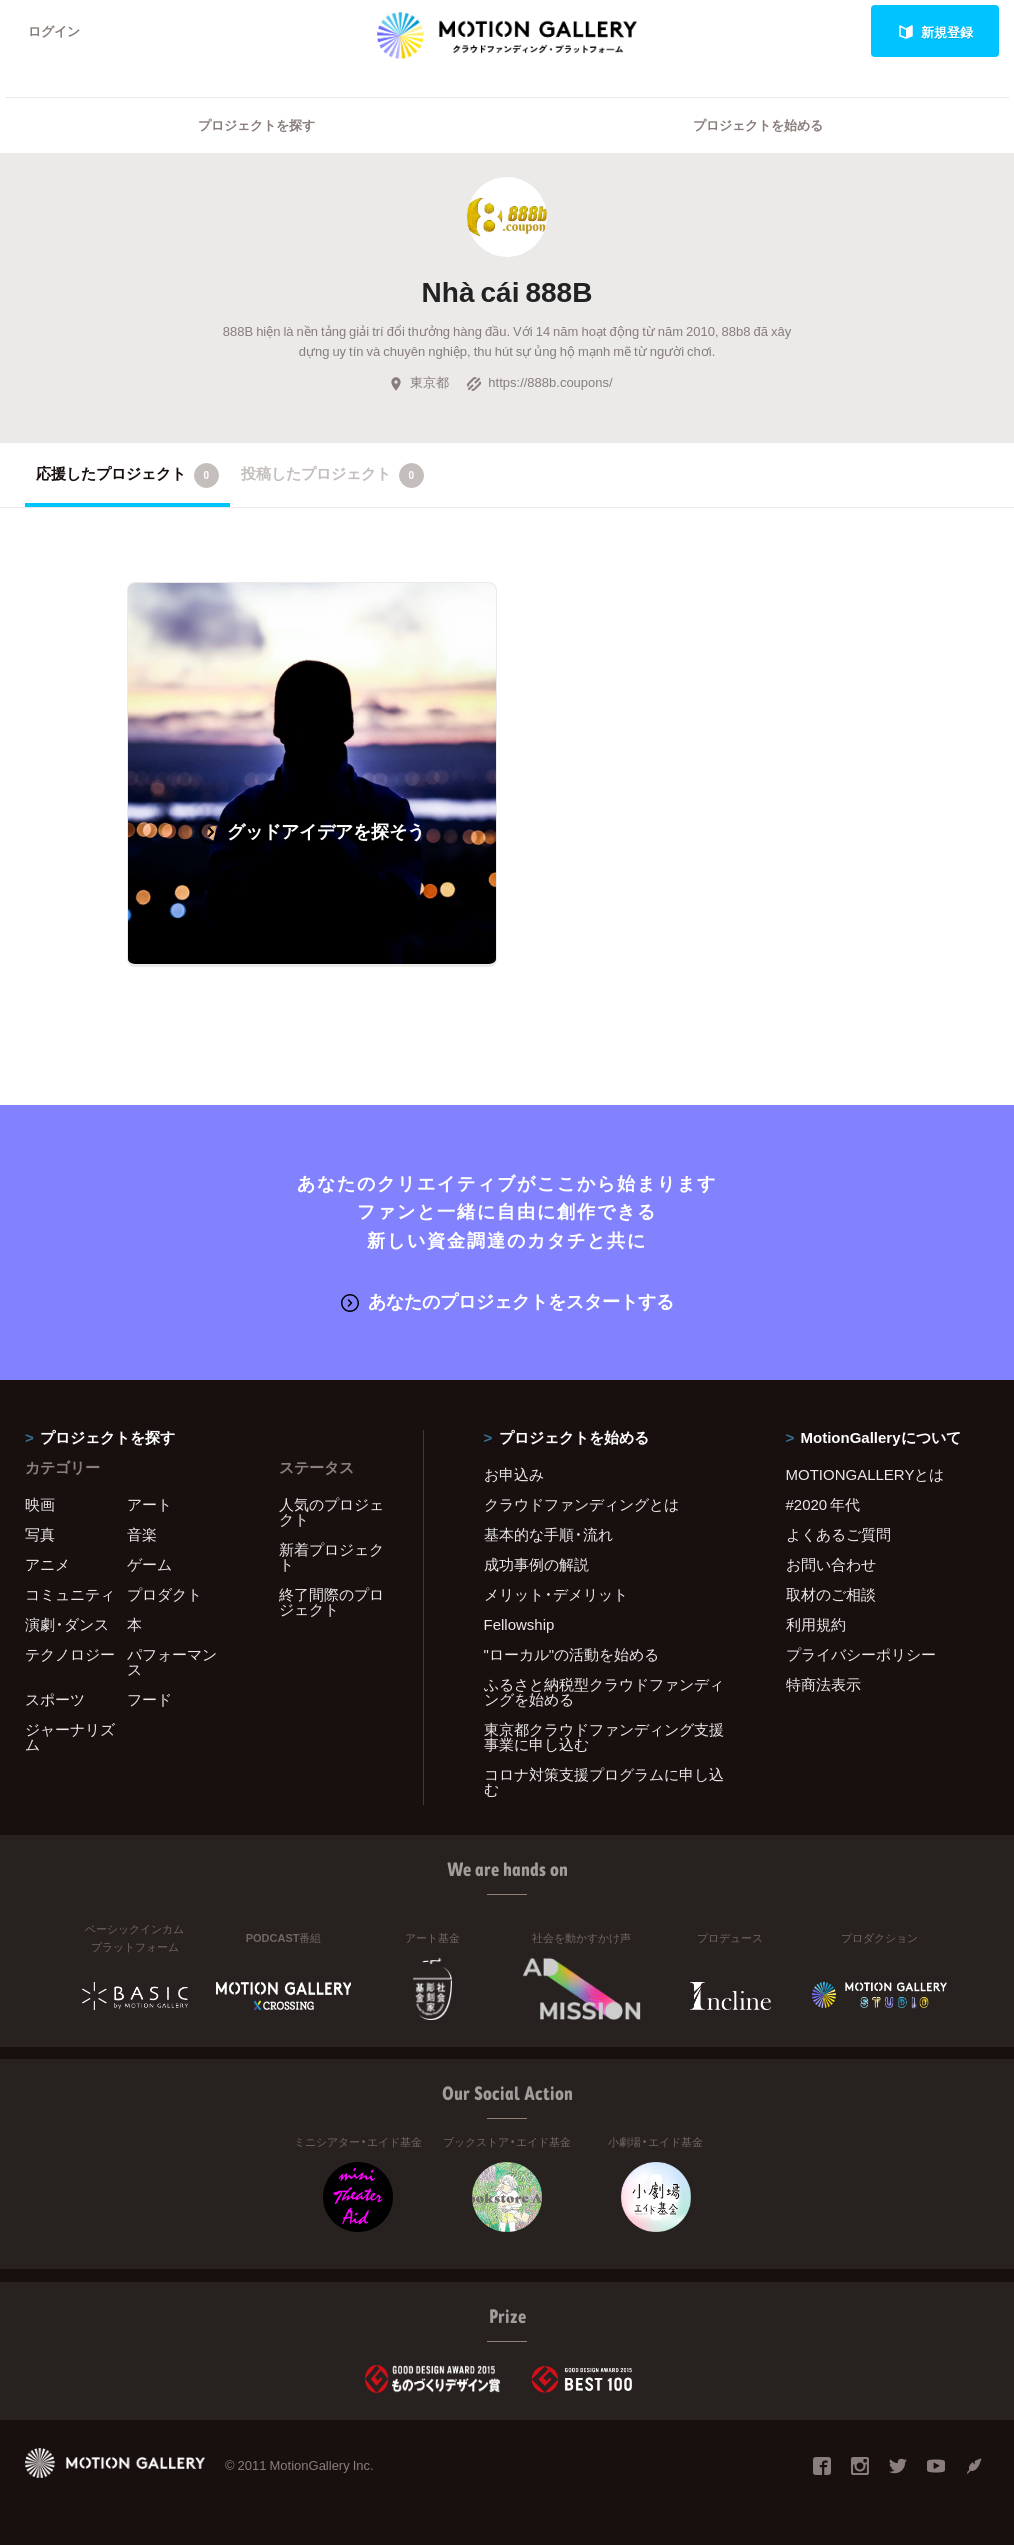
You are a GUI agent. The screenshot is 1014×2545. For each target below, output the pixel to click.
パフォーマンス (172, 1662)
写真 (40, 1535)
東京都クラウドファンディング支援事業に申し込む (604, 1737)
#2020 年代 (823, 1505)
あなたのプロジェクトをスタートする (507, 1301)
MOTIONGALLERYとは (865, 1475)
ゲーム (149, 1565)
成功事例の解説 (536, 1565)
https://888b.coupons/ (539, 382)
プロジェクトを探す (256, 125)
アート (149, 1505)
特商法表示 (823, 1685)
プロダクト (164, 1595)
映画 (40, 1505)
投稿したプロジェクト (332, 475)
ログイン (54, 31)
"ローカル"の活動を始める (572, 1655)
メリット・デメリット (556, 1595)
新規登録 (935, 31)
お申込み (514, 1475)
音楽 (142, 1535)
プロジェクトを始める (758, 125)
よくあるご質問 (838, 1535)
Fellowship (519, 1625)
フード (149, 1700)
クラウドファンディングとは (581, 1505)
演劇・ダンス (67, 1625)
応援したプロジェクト (127, 475)
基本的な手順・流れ (548, 1535)
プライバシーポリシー (861, 1655)
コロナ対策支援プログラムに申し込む (604, 1782)
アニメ (47, 1565)
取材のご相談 (831, 1595)
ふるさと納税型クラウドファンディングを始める (604, 1692)
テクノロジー (70, 1655)
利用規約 (816, 1625)
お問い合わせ (831, 1565)
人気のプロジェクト (331, 1512)
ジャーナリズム (70, 1737)
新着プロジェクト (331, 1557)
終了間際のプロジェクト (331, 1602)
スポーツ (55, 1700)
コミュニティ (70, 1595)
